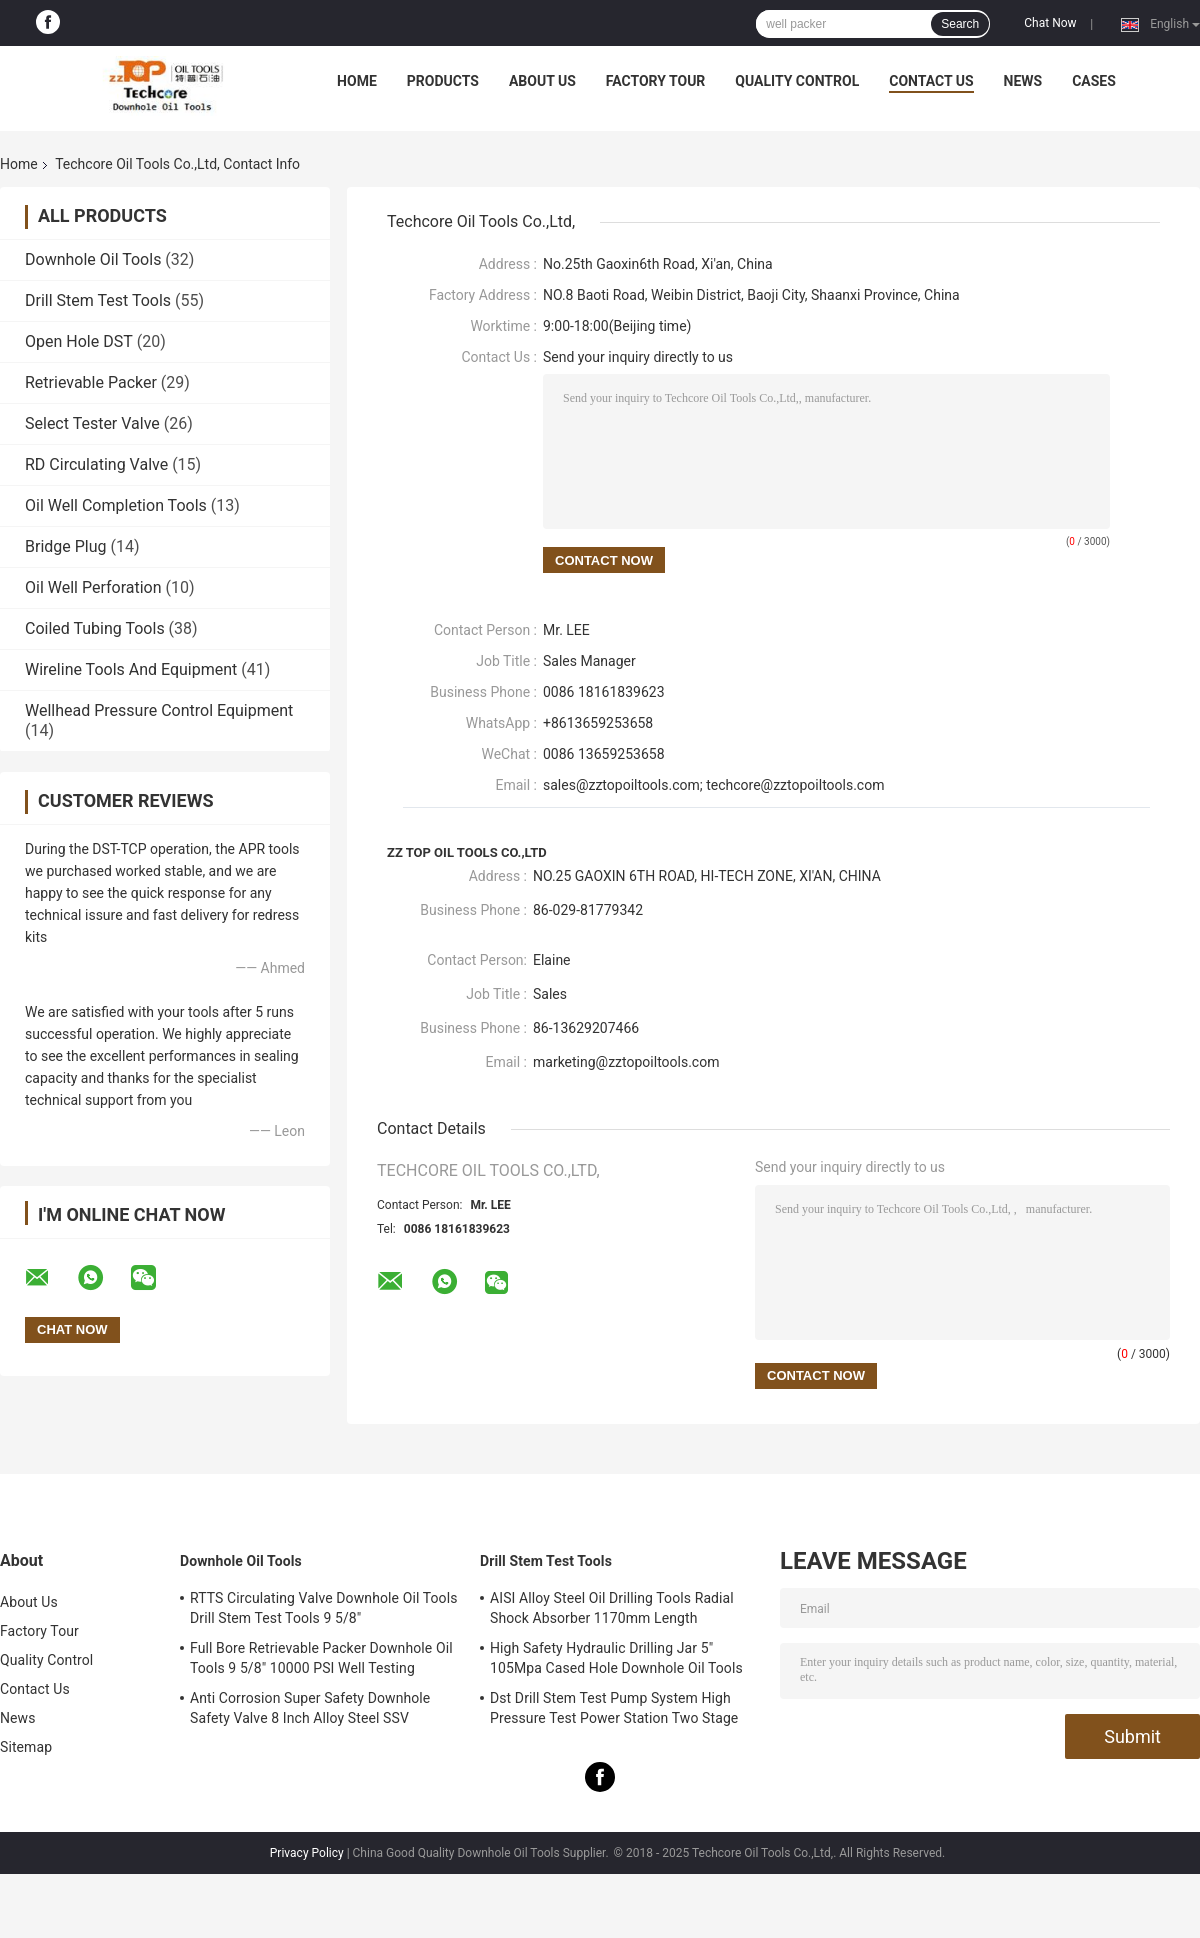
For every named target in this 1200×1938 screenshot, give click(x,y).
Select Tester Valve (92, 423)
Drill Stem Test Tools (98, 300)
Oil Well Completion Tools (116, 505)
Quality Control (797, 81)
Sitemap (26, 1747)
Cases (1094, 81)
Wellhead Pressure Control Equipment (159, 710)
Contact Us (931, 81)
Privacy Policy (307, 1853)
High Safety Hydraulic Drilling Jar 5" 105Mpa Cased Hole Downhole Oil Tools (616, 1658)
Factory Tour (656, 81)
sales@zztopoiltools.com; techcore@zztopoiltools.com (713, 785)
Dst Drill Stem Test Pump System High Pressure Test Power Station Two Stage (614, 1708)
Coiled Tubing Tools (95, 628)
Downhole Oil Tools (93, 259)
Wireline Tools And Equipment (131, 669)
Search (960, 24)
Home (357, 81)
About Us (542, 81)
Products (443, 81)
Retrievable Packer (91, 382)
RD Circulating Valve (96, 464)
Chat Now (1050, 23)
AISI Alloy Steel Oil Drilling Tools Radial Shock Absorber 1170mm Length (612, 1608)
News (1023, 81)
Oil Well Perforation (93, 587)
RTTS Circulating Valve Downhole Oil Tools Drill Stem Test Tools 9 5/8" (323, 1608)
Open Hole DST (79, 341)
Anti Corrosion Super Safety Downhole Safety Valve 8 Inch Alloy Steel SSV (310, 1708)
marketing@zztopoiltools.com (626, 1062)
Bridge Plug (66, 546)
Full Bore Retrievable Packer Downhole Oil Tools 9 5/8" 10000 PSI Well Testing (321, 1658)
